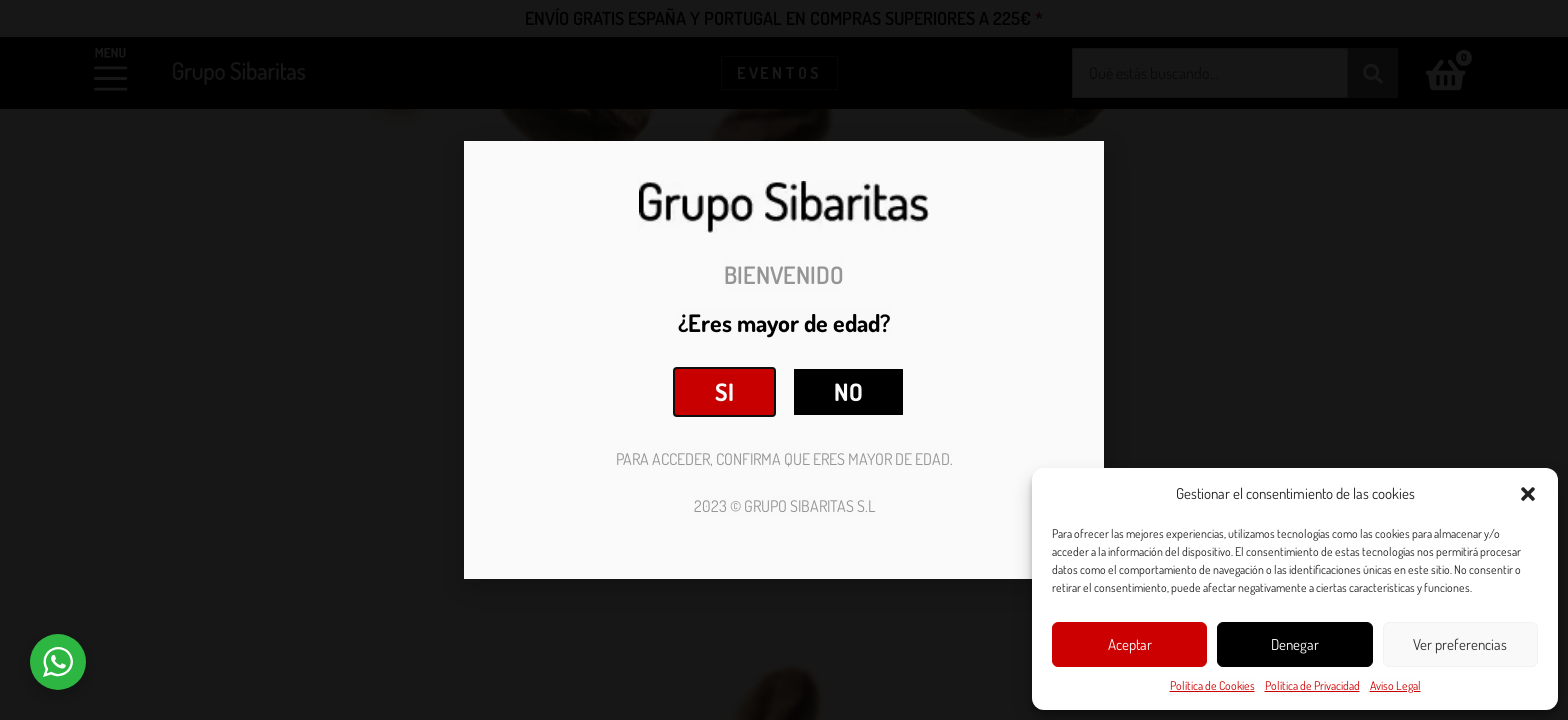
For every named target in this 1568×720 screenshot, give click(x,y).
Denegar (1295, 644)
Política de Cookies (1212, 685)
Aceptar (1130, 644)
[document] (784, 360)
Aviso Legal (1395, 685)
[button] (1528, 494)
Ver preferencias (1460, 644)
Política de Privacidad (1312, 685)
